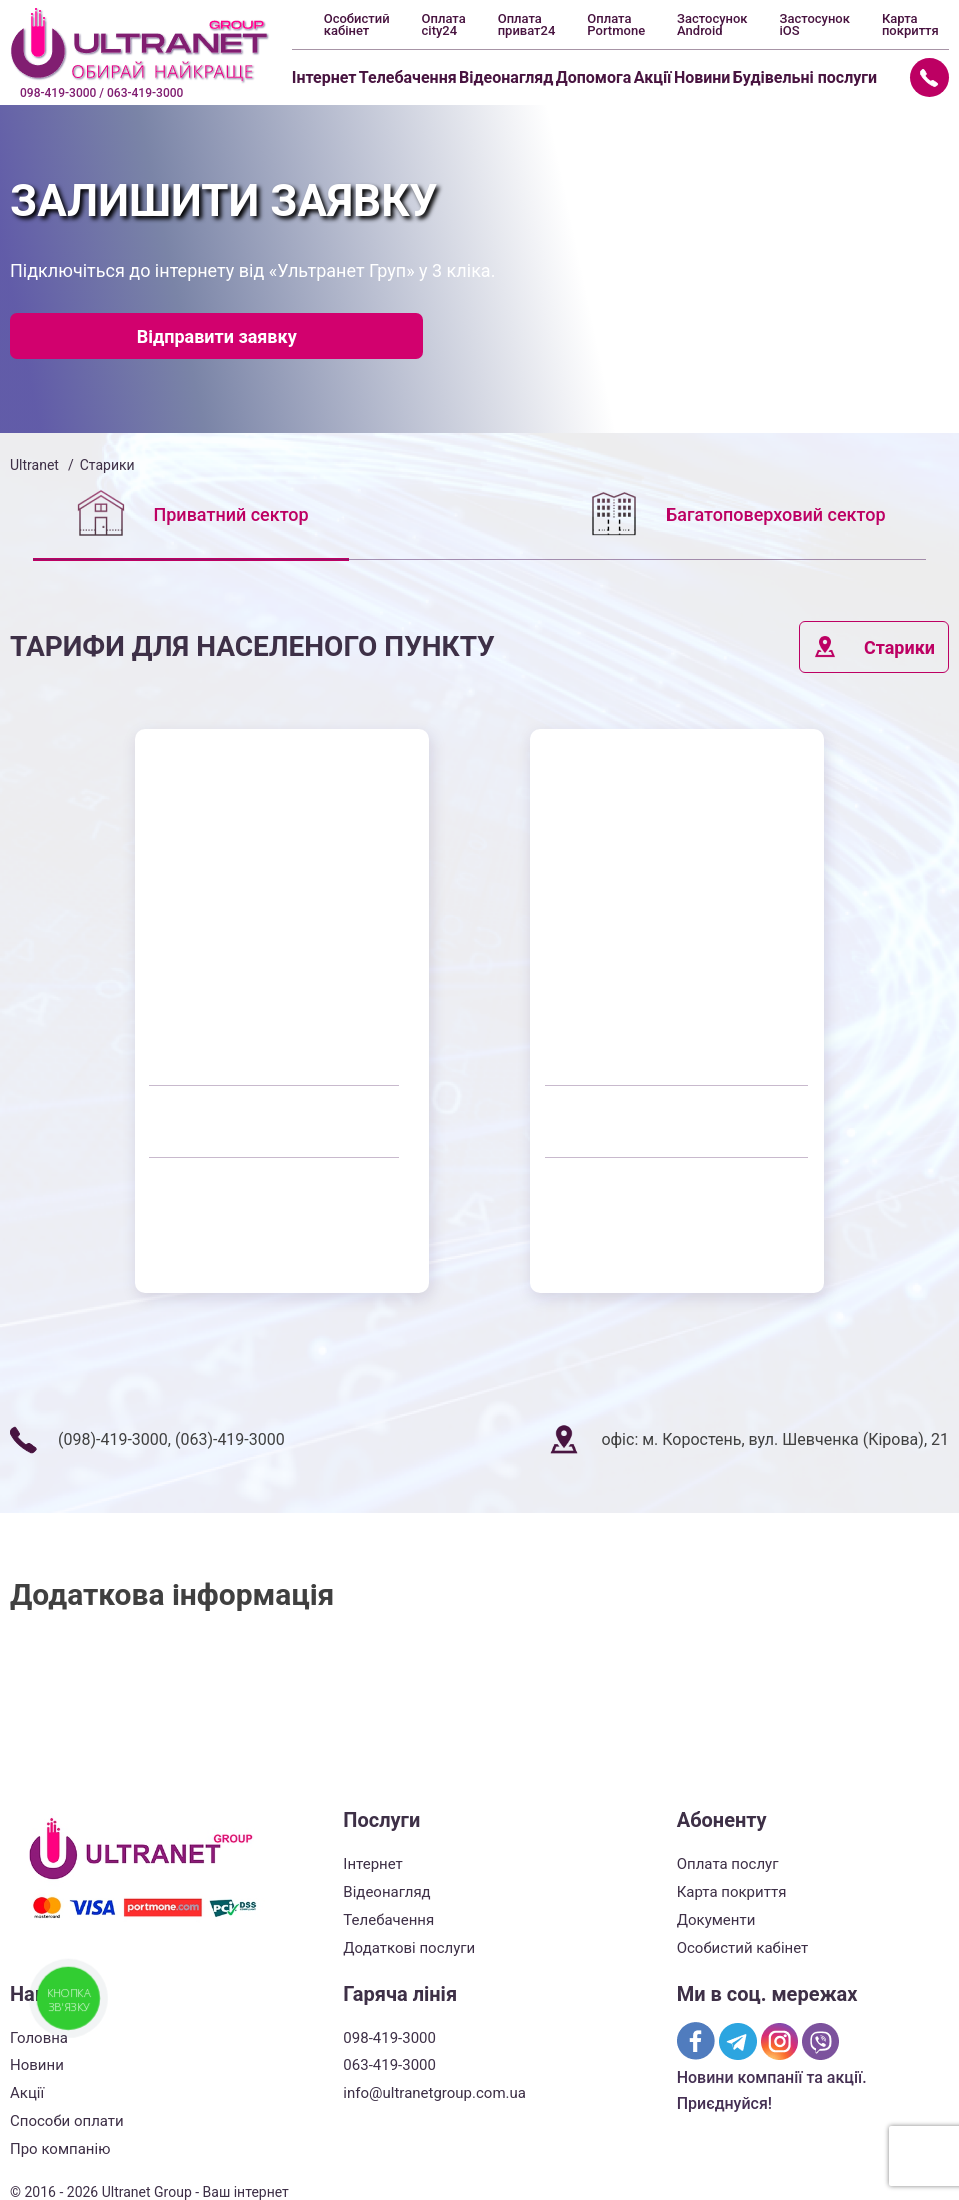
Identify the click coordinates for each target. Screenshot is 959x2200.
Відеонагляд (506, 77)
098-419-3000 (389, 2038)
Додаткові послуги (409, 1948)
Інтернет (324, 77)
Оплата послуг (728, 1864)
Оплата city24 (444, 25)
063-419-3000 (389, 2065)
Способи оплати (67, 2121)
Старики (874, 647)
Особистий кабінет (357, 25)
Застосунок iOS (815, 25)
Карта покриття (910, 25)
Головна (39, 2038)
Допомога (594, 77)
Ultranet (34, 465)
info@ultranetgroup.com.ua (434, 2093)
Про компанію (60, 2149)
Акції (653, 77)
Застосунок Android (712, 25)
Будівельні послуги (805, 77)
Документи (716, 1920)
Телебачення (408, 77)
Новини (702, 77)
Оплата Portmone (616, 25)
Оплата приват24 (527, 25)
